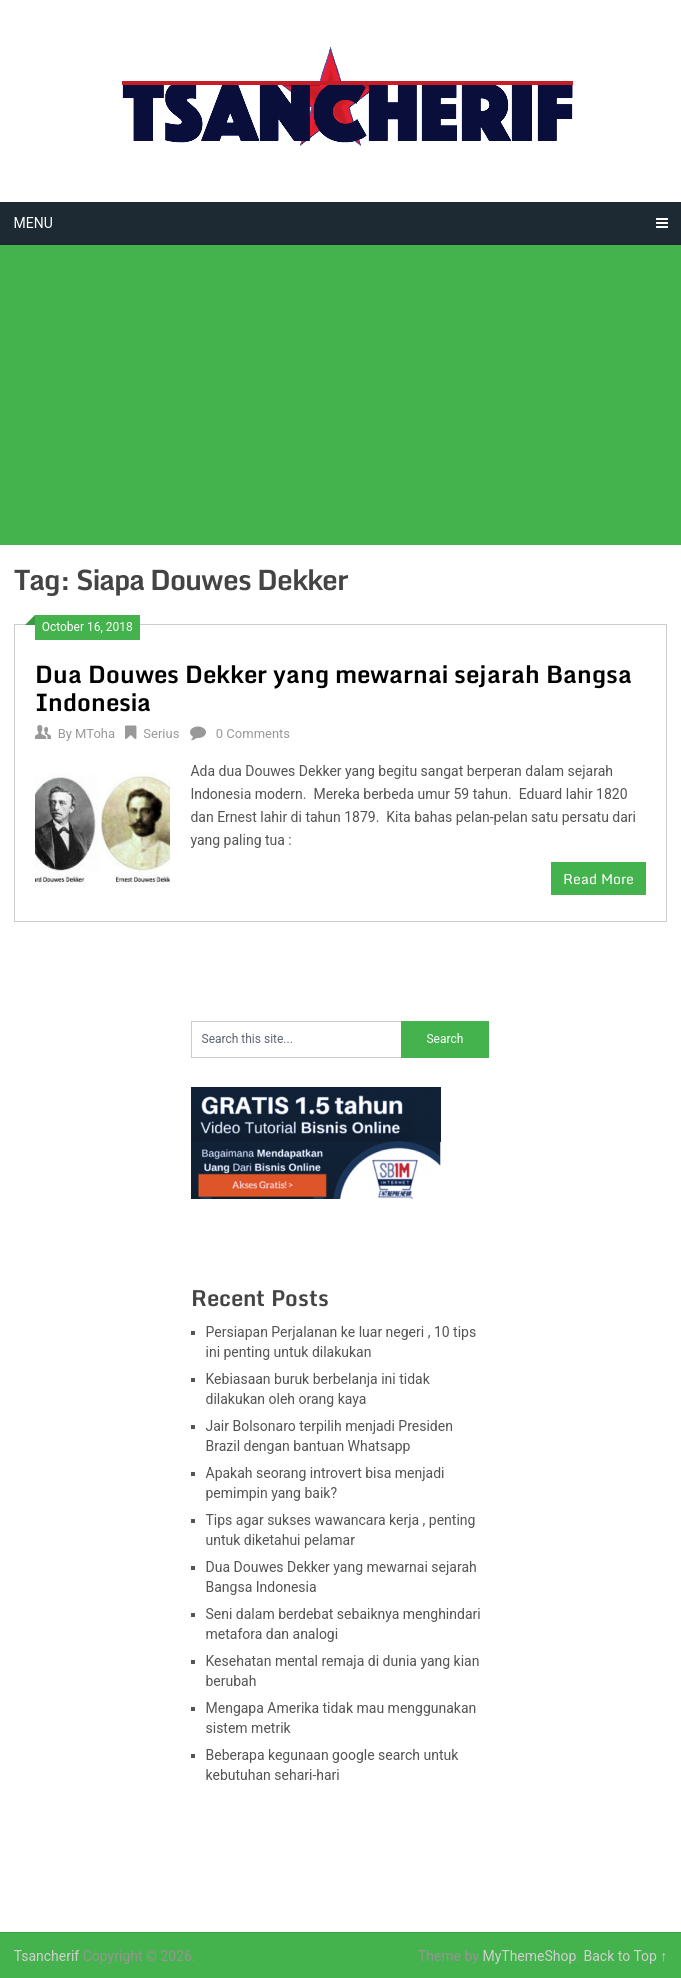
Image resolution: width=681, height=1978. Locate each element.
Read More (598, 878)
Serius (161, 733)
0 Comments (253, 733)
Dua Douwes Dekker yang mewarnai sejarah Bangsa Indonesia (333, 687)
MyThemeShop (529, 1956)
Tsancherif (47, 1956)
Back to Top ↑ (626, 1956)
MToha (95, 733)
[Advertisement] (341, 395)
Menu (33, 223)
